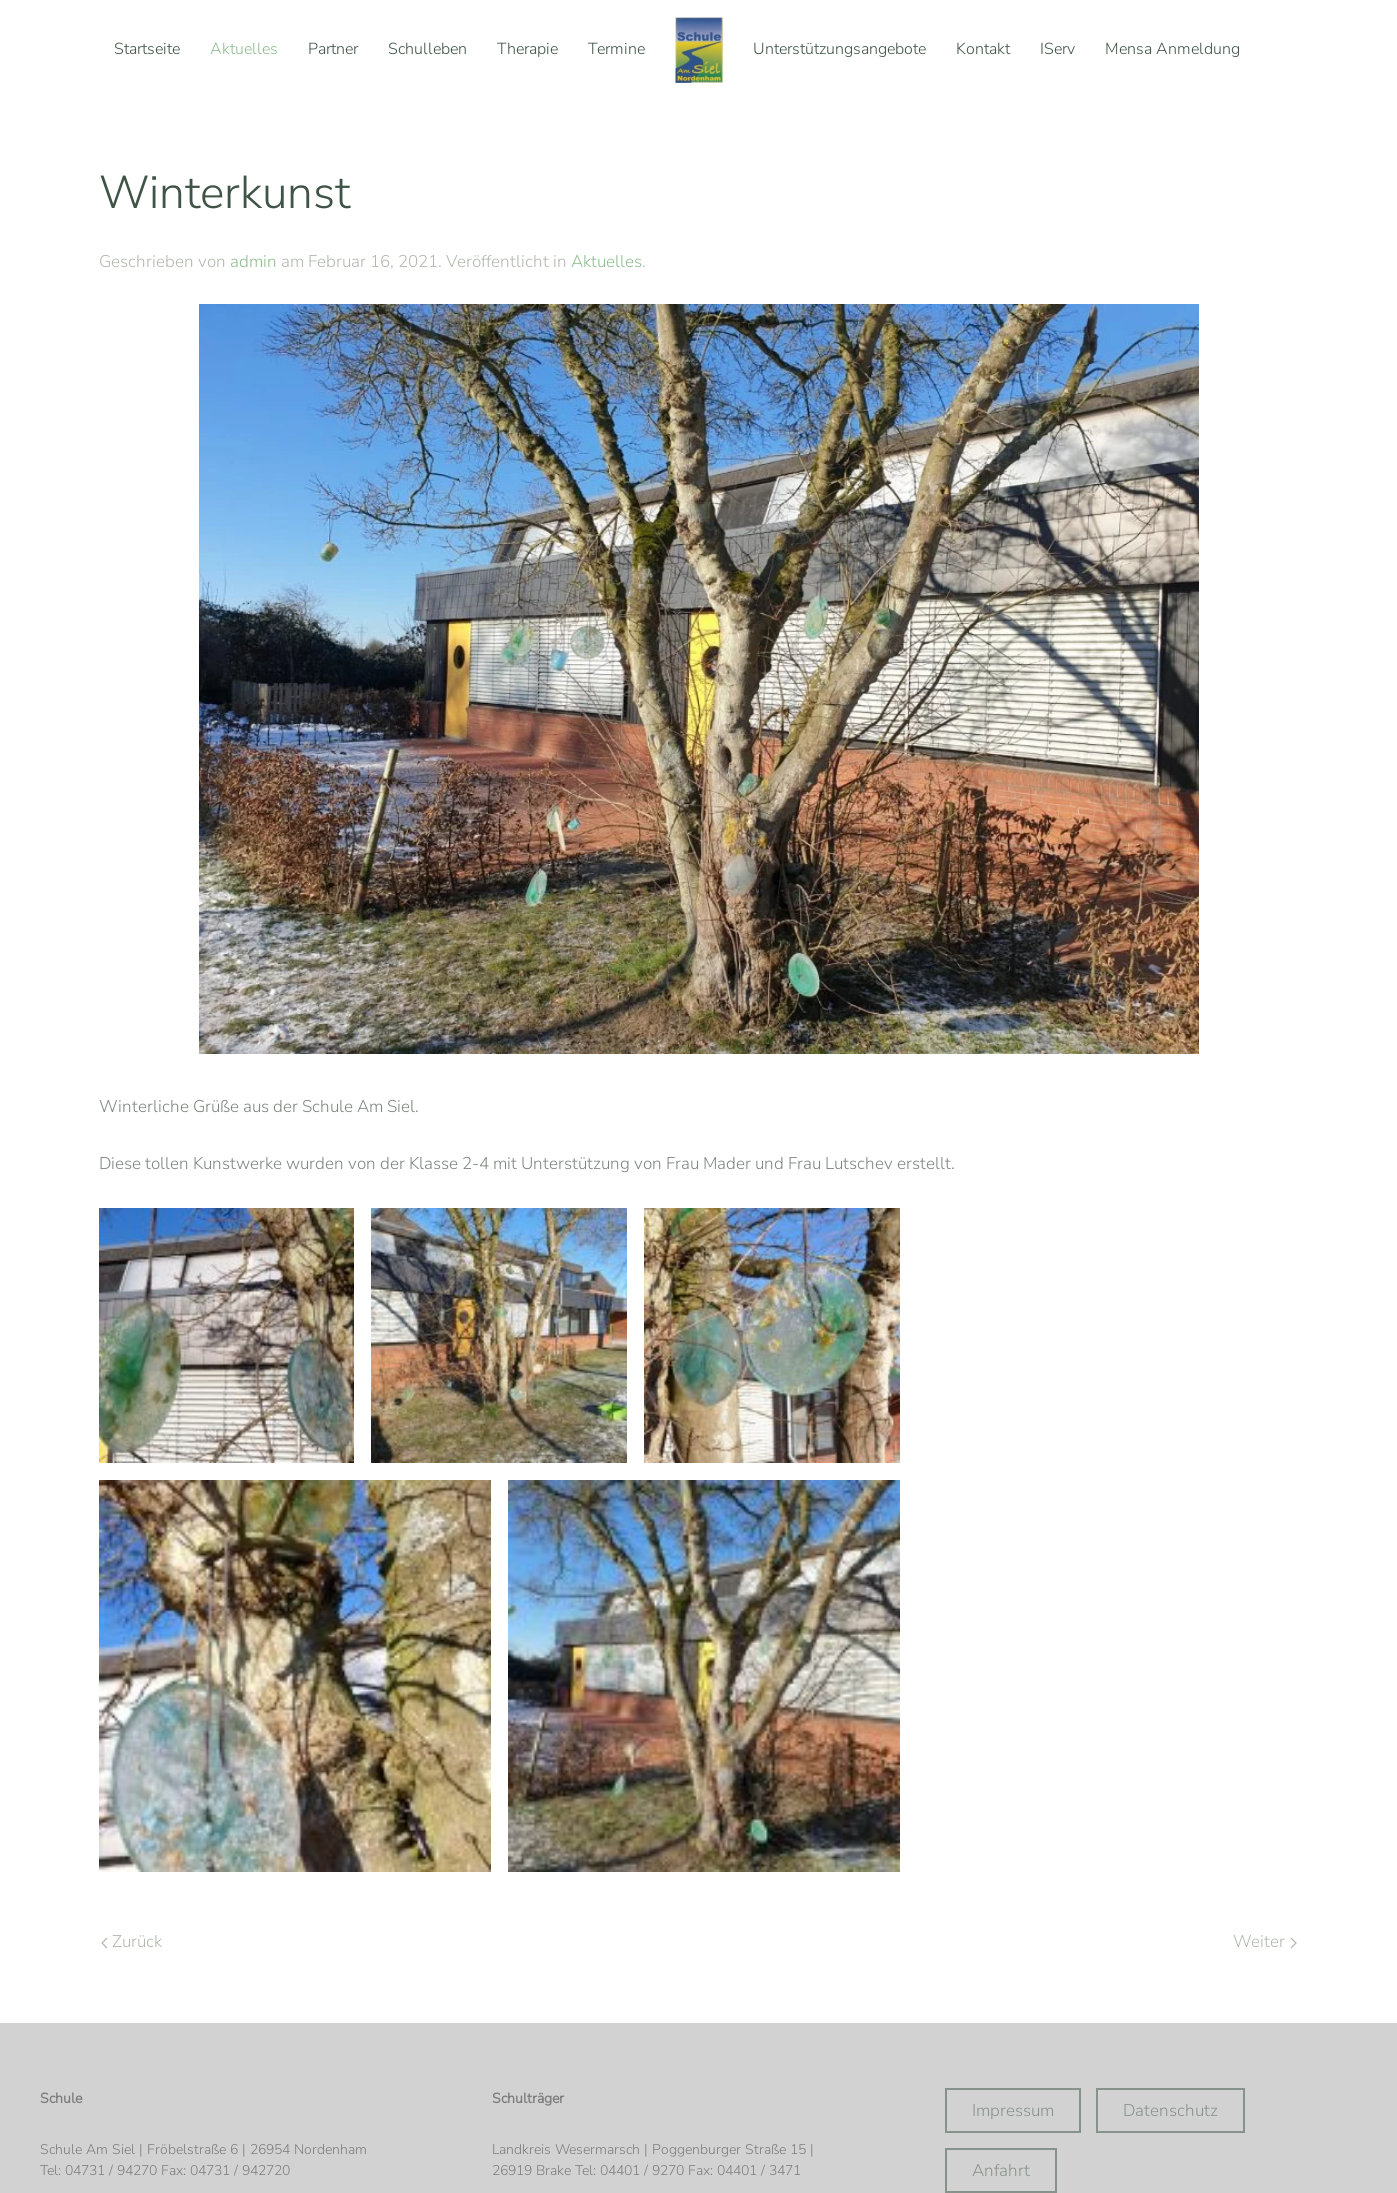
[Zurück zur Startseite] (699, 50)
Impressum (1013, 2110)
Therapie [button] (527, 49)
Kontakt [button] (983, 49)
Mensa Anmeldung (1172, 49)
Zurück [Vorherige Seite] (131, 1941)
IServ (1057, 49)
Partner (333, 49)
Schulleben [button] (427, 49)
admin (253, 261)
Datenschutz (1170, 2110)
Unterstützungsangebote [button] (839, 49)
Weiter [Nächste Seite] (1264, 1941)
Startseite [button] (147, 49)
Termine (616, 49)
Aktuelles (244, 49)
